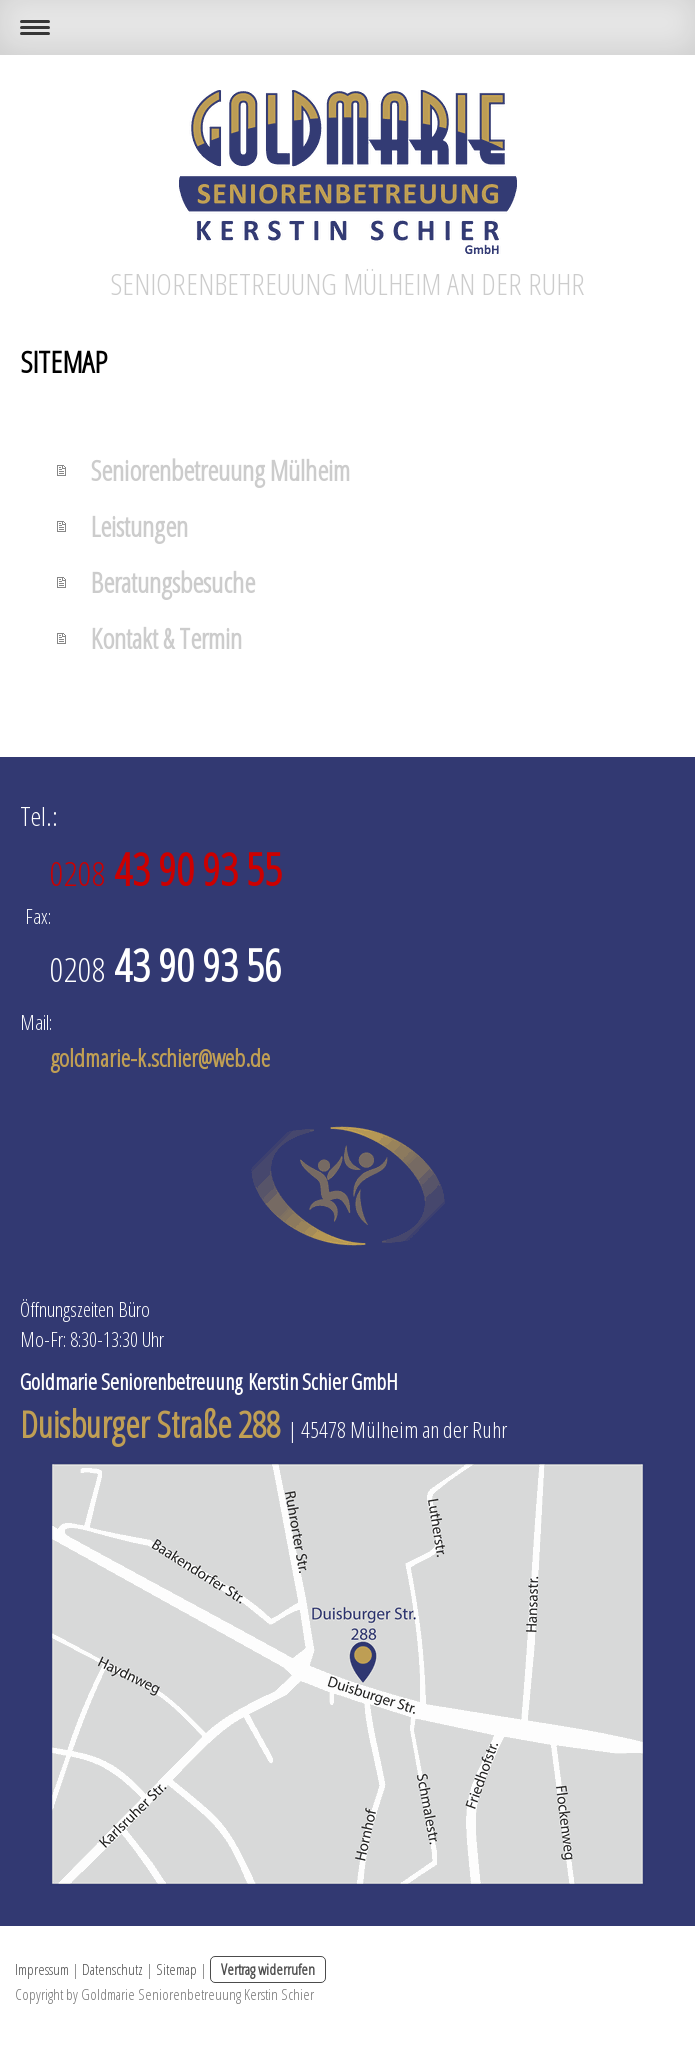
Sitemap (176, 1969)
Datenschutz (112, 1969)
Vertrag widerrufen (268, 1969)
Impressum (42, 1969)
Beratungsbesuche (173, 582)
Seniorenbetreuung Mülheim (220, 470)
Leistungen (139, 526)
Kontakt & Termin (166, 638)
